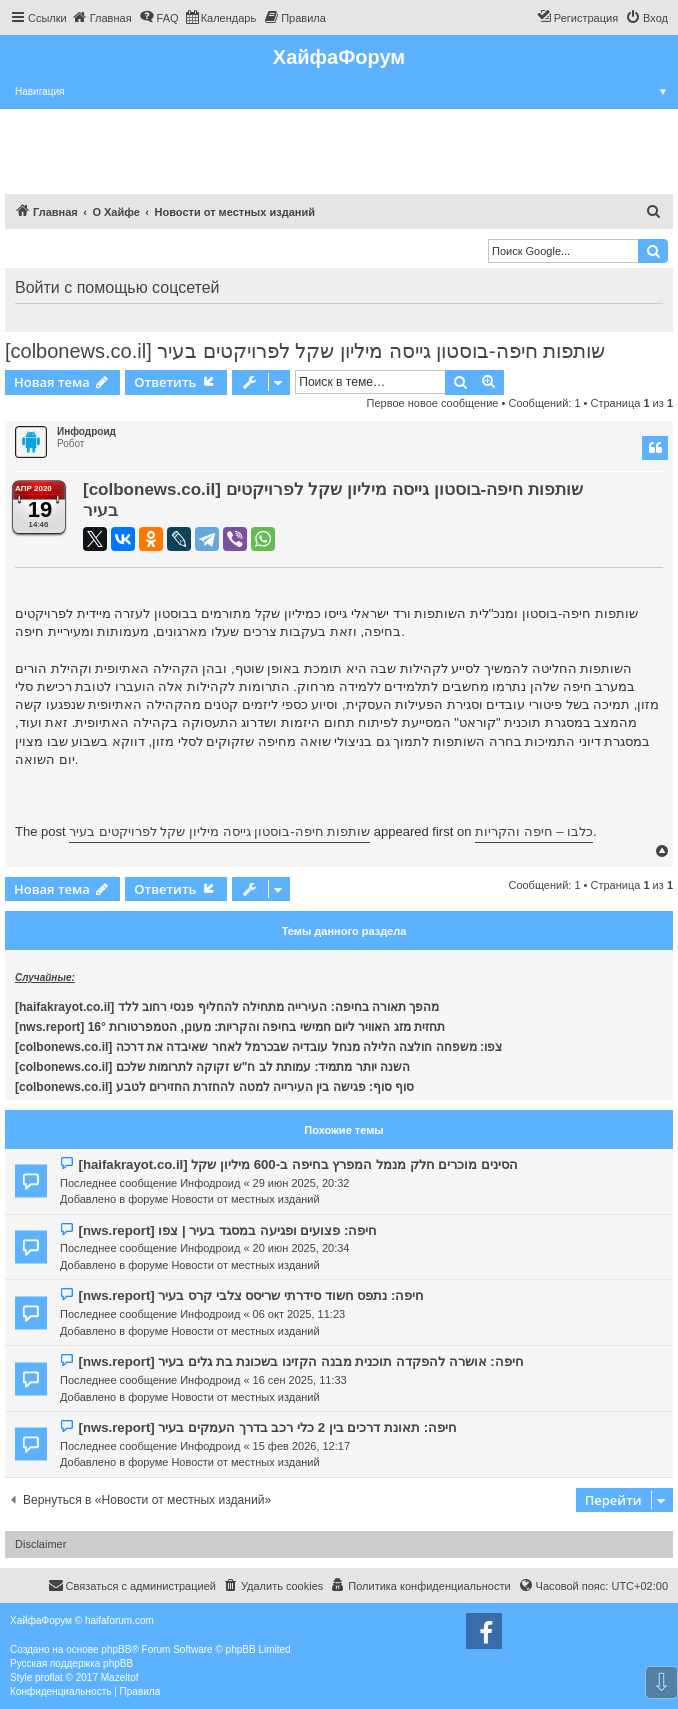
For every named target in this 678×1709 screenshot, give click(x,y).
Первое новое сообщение (433, 403)
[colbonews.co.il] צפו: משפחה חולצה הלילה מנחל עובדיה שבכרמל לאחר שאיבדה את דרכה (258, 1047)
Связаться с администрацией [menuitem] (132, 1585)
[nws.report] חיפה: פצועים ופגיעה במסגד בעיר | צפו (227, 1230)
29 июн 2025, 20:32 (301, 1183)
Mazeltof (120, 1677)
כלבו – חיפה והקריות (534, 831)
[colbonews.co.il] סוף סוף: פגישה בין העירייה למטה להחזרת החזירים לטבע (214, 1087)
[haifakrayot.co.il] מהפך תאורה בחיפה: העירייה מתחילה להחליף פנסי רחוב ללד (227, 1007)
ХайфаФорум (339, 57)
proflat (49, 1677)
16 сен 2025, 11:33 (300, 1380)
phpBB (116, 1649)
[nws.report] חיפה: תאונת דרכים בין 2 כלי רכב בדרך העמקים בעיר (267, 1427)
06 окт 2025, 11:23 (299, 1314)
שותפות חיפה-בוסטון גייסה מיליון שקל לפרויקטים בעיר (219, 831)
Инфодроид (86, 431)
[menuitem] (102, 18)
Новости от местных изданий (245, 1199)
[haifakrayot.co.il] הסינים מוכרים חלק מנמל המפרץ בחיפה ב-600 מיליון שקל (298, 1164)
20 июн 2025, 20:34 (301, 1248)
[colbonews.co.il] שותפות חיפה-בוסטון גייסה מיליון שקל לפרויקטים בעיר (305, 351)
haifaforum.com (119, 1620)
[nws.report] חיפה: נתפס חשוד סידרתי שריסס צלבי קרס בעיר (251, 1295)
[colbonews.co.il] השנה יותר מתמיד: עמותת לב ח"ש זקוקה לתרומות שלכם (212, 1067)
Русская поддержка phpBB (71, 1663)
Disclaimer (40, 1544)
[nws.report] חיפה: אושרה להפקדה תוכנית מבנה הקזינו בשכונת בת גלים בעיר (300, 1361)
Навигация (346, 91)
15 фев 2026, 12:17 (301, 1446)
